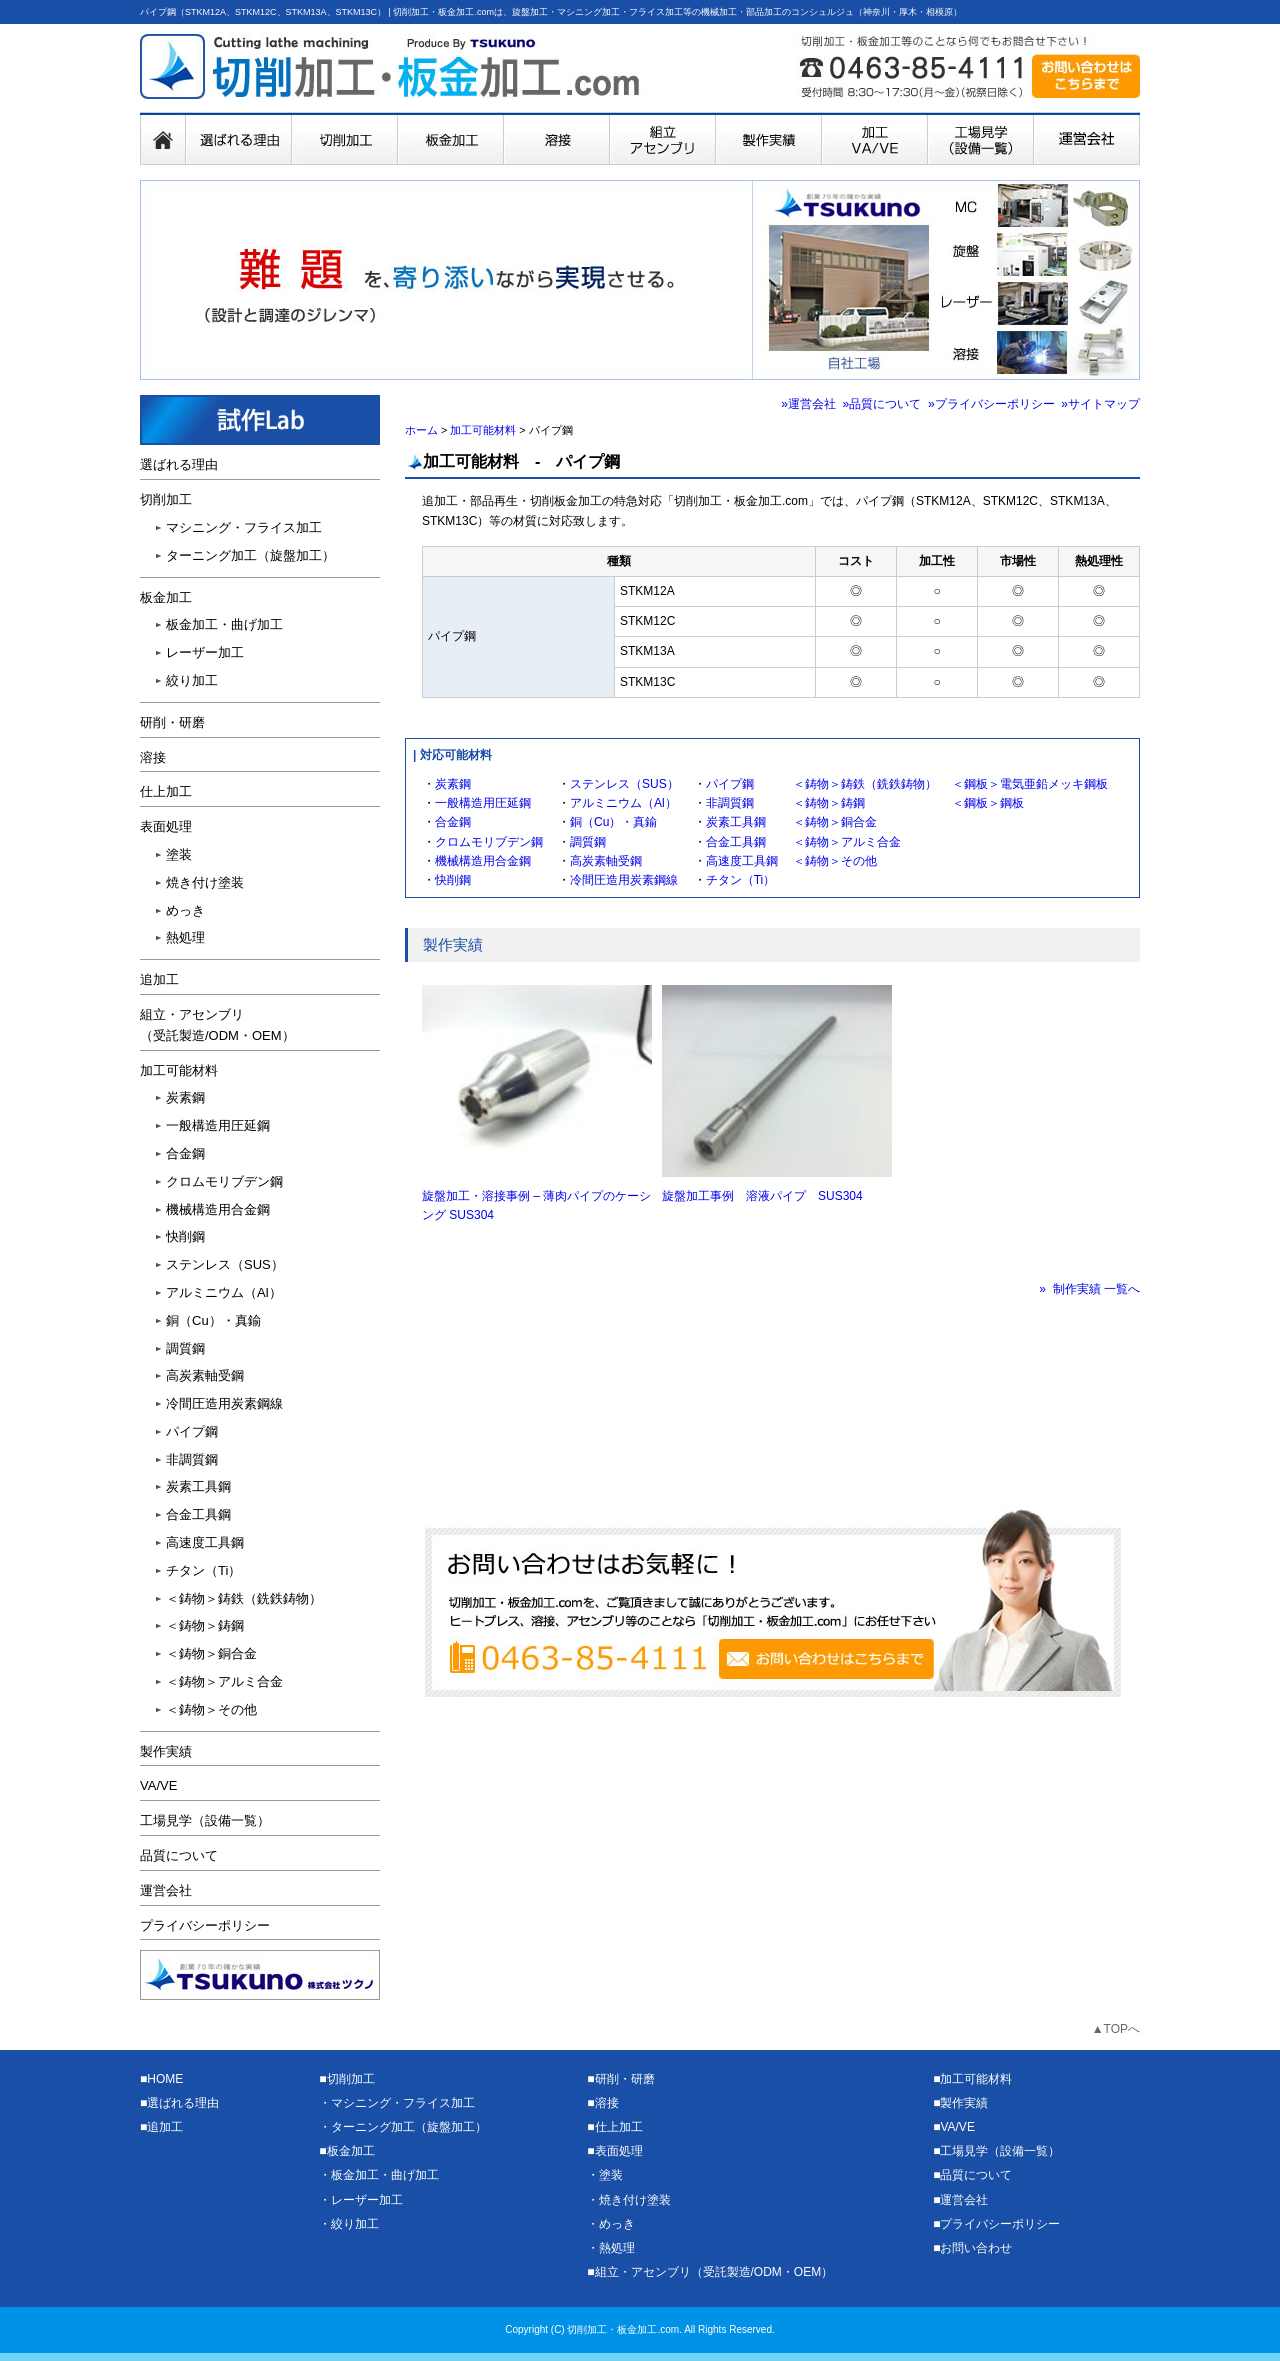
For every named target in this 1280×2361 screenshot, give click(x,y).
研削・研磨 (172, 722)
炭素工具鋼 (736, 822)
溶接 (153, 757)
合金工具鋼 (736, 842)
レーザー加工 (205, 652)
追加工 (159, 979)
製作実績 (166, 1751)
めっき (185, 910)
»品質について (882, 404)
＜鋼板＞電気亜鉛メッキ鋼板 (1030, 784)
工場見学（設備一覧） (205, 1820)
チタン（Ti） (741, 880)
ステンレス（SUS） (624, 784)
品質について (179, 1855)
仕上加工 (166, 791)
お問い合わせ (976, 2248)
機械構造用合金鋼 (483, 861)
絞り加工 (192, 680)
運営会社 (166, 1890)
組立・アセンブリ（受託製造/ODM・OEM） (714, 2272)
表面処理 (166, 826)
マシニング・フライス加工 (244, 527)
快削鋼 (453, 880)
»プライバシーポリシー (991, 404)
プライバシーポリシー (205, 1925)
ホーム (421, 430)
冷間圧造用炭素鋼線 (624, 880)
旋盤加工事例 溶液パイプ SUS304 (762, 1196)
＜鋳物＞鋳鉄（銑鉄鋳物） (865, 784)
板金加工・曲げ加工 (224, 624)
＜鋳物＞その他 (835, 861)
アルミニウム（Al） (623, 803)
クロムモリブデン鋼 (489, 842)
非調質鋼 (730, 803)
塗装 (179, 854)
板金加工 (166, 597)
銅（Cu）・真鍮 (613, 822)
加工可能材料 (483, 430)
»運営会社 (808, 404)
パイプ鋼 (730, 784)
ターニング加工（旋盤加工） (250, 555)
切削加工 (166, 499)
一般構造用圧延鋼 (483, 803)
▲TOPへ (1116, 2029)
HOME (165, 2079)
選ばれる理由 (179, 464)
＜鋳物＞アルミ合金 (847, 842)
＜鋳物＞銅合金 (835, 822)
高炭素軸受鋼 (606, 861)
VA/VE (158, 1785)
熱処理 (185, 937)
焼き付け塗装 (205, 882)
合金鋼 (453, 822)
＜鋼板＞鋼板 (988, 803)
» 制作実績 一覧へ (1089, 1289)
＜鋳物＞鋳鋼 (829, 803)
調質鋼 (588, 842)
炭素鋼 (453, 784)
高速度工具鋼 (742, 861)
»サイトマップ (1100, 404)
